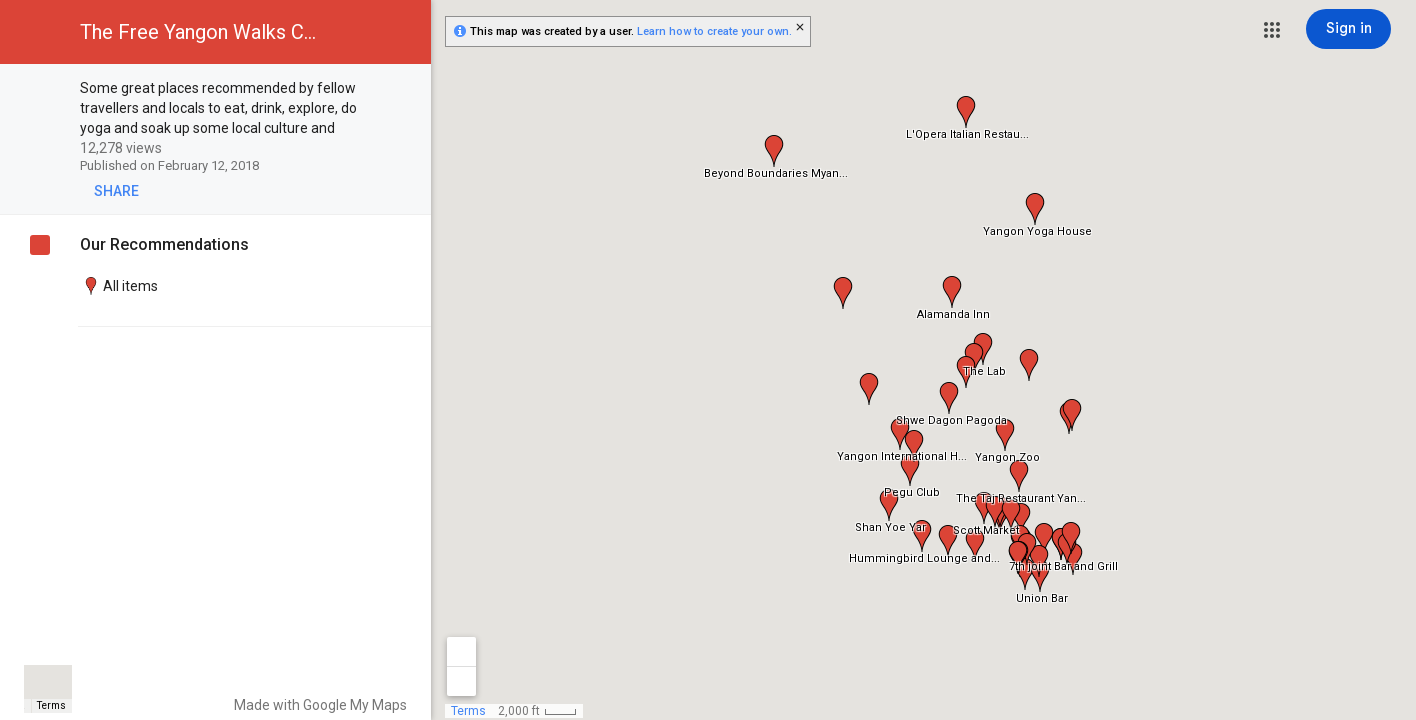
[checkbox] (405, 89)
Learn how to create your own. (714, 31)
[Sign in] (1348, 29)
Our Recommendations (164, 244)
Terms (468, 711)
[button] (1272, 30)
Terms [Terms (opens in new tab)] (51, 705)
